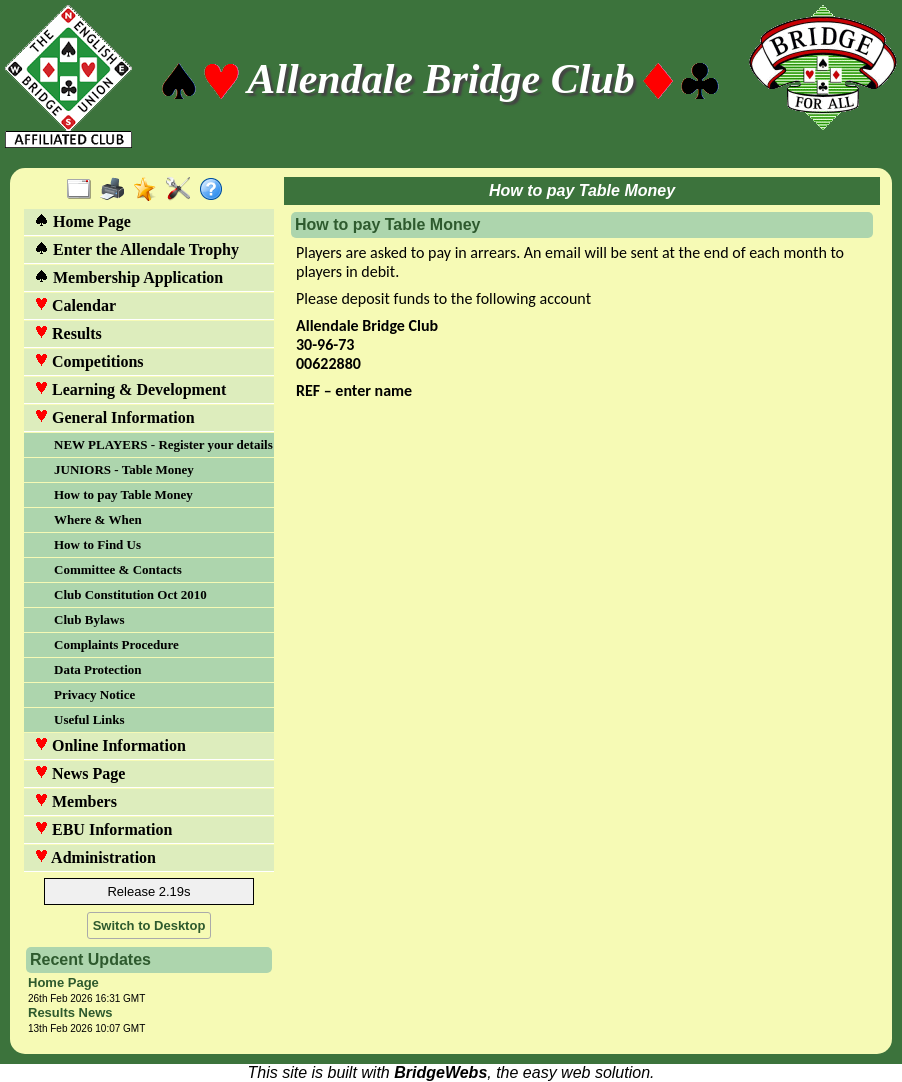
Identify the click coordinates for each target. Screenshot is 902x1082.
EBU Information (103, 829)
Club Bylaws (89, 619)
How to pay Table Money (123, 494)
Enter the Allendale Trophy (136, 249)
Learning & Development (130, 389)
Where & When (98, 519)
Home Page (82, 221)
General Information (114, 417)
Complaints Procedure (116, 644)
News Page (79, 773)
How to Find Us (97, 544)
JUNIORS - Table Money (124, 469)
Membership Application (128, 277)
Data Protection (97, 669)
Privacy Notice (94, 694)
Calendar (75, 305)
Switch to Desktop (149, 925)
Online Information (110, 745)
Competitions (89, 361)
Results (68, 333)
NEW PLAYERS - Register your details (162, 444)
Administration (95, 857)
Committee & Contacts (118, 569)
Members (75, 801)
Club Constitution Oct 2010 (130, 594)
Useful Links (89, 719)
